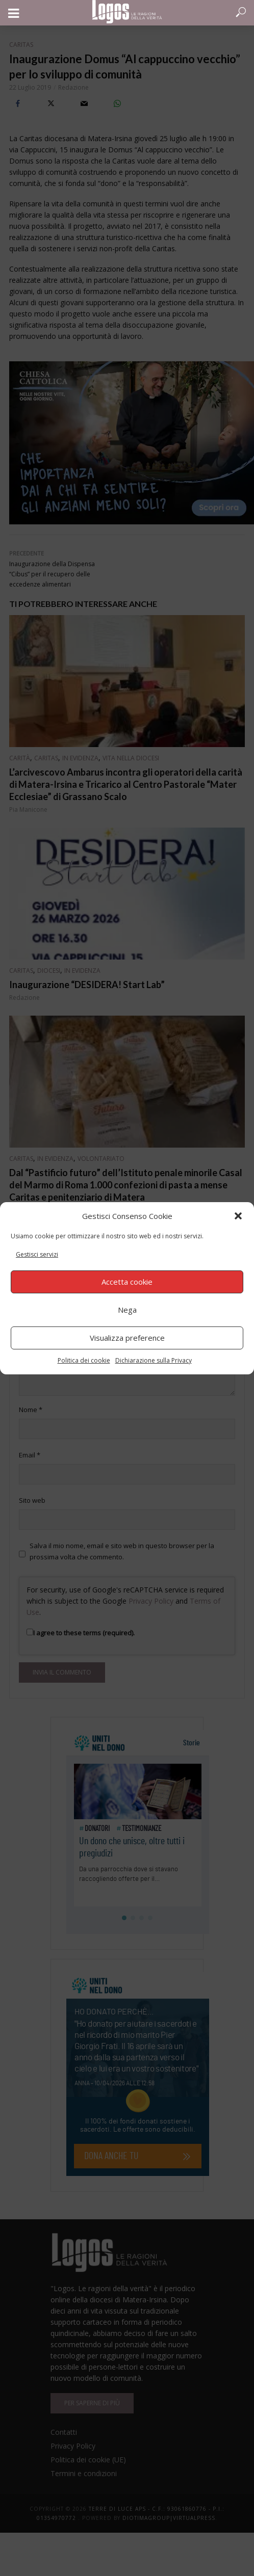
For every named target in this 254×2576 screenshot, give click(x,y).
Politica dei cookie (84, 1360)
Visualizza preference (127, 1338)
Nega (127, 1310)
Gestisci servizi (37, 1254)
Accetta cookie (127, 1282)
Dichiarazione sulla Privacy (153, 1360)
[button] (238, 1216)
